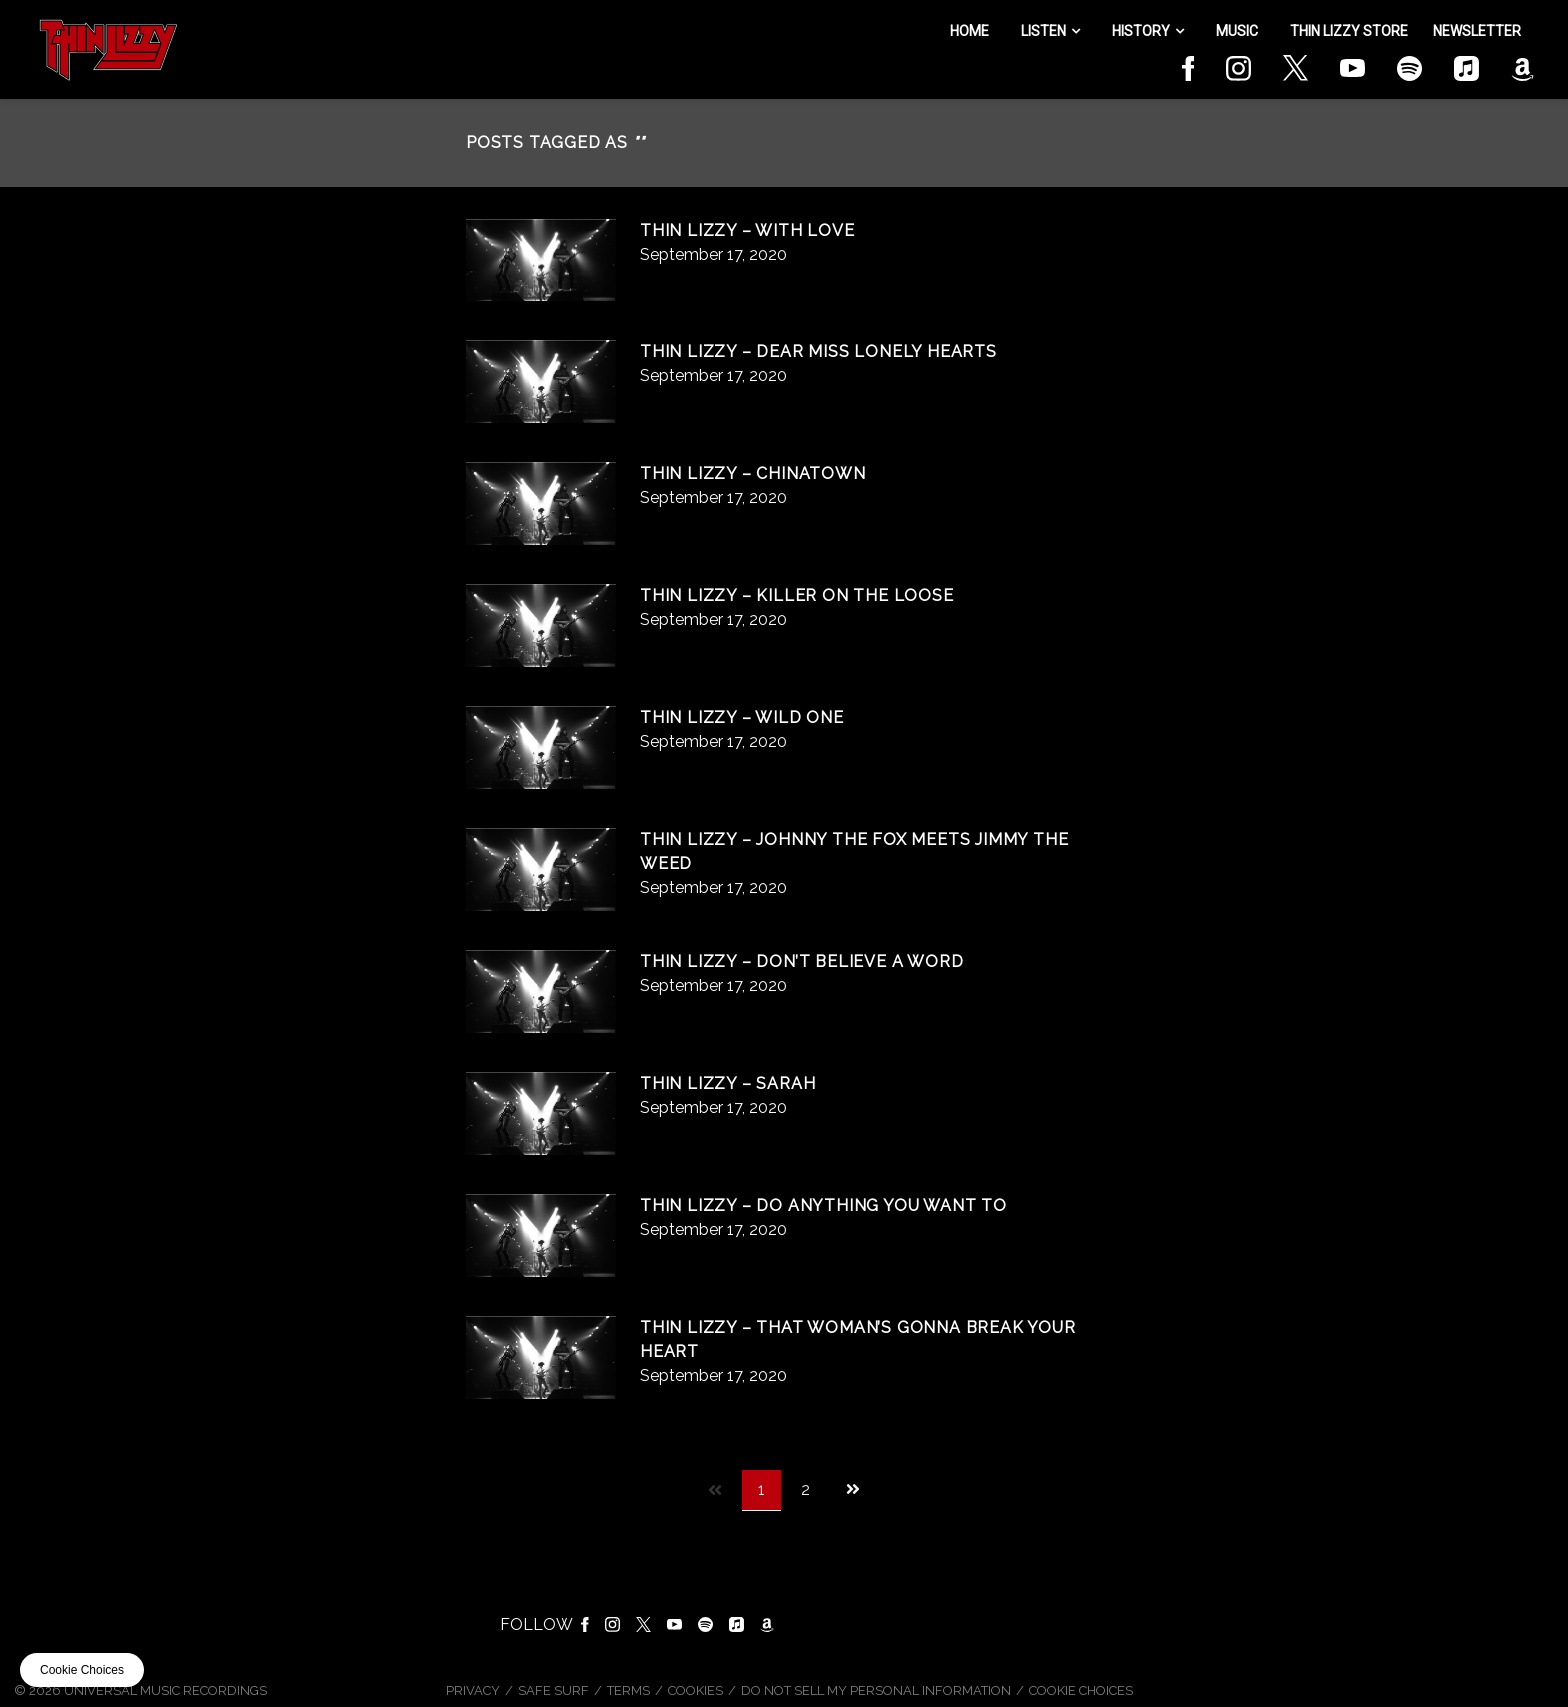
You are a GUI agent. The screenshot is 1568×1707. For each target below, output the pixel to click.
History (1141, 31)
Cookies (695, 1690)
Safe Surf (553, 1690)
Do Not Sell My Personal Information (876, 1690)
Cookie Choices (1081, 1690)
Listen (1043, 31)
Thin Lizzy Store (1349, 31)
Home (969, 31)
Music (1237, 31)
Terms (628, 1690)
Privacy (473, 1690)
